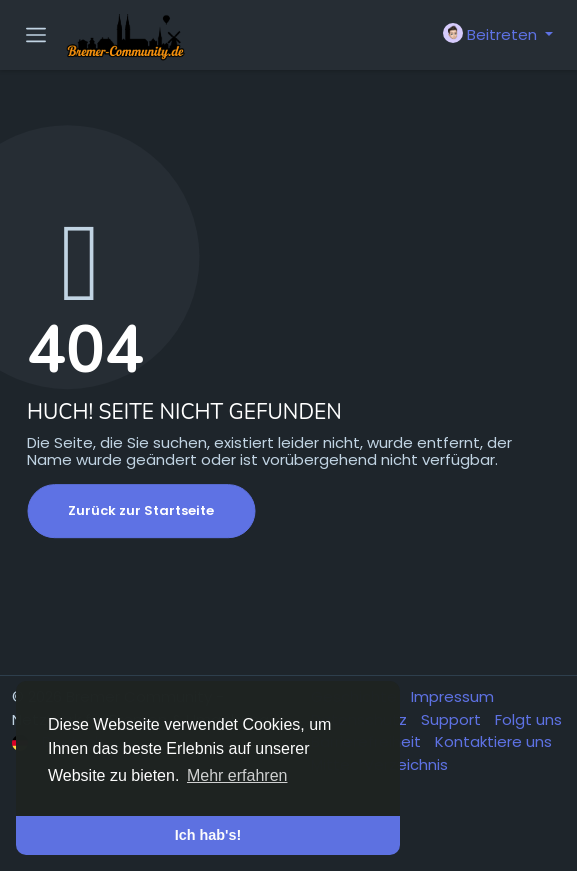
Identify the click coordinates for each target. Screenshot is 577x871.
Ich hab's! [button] (208, 835)
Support (453, 719)
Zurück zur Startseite (141, 510)
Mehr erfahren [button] (237, 775)
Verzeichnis (406, 764)
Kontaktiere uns (493, 741)
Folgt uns (528, 719)
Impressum (452, 696)
